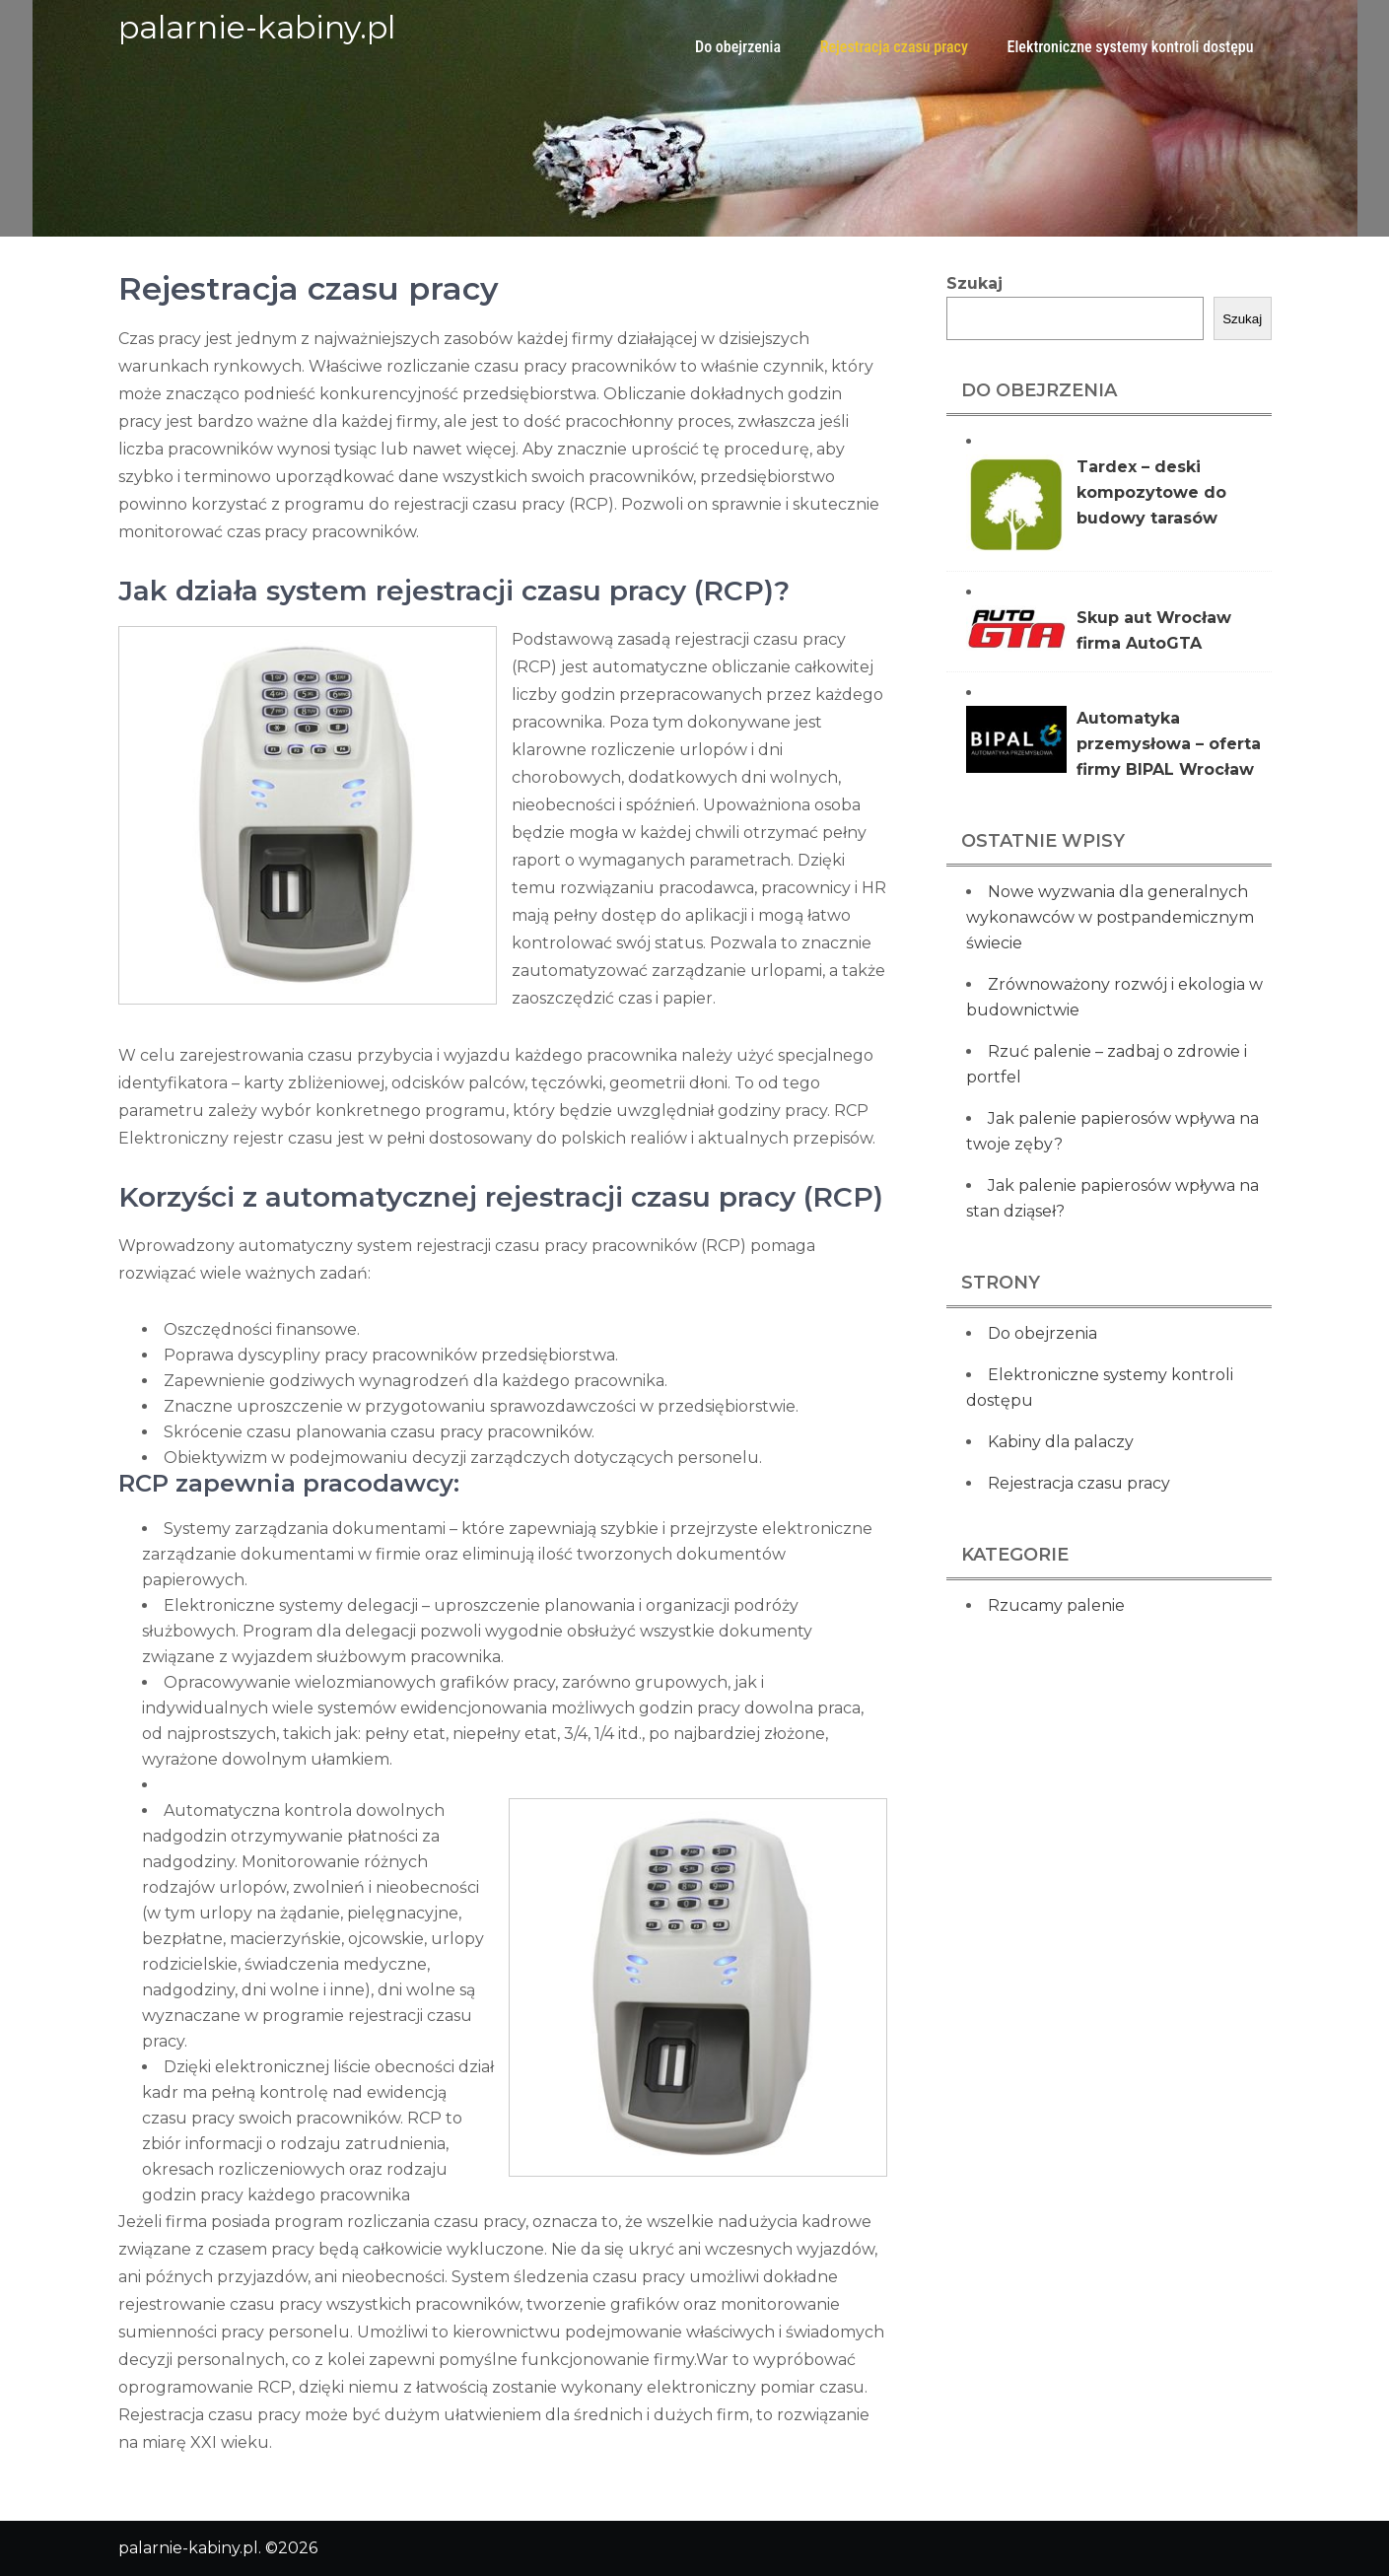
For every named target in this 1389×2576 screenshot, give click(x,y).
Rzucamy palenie (1056, 1605)
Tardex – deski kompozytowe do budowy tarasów (1151, 492)
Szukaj (974, 283)
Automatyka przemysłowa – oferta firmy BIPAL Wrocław (1168, 744)
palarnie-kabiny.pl (256, 27)
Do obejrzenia (738, 46)
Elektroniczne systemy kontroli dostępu (1130, 46)
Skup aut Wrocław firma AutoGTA (1153, 630)
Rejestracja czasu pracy (894, 46)
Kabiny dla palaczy (1061, 1441)
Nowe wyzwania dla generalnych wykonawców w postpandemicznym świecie (1110, 917)
